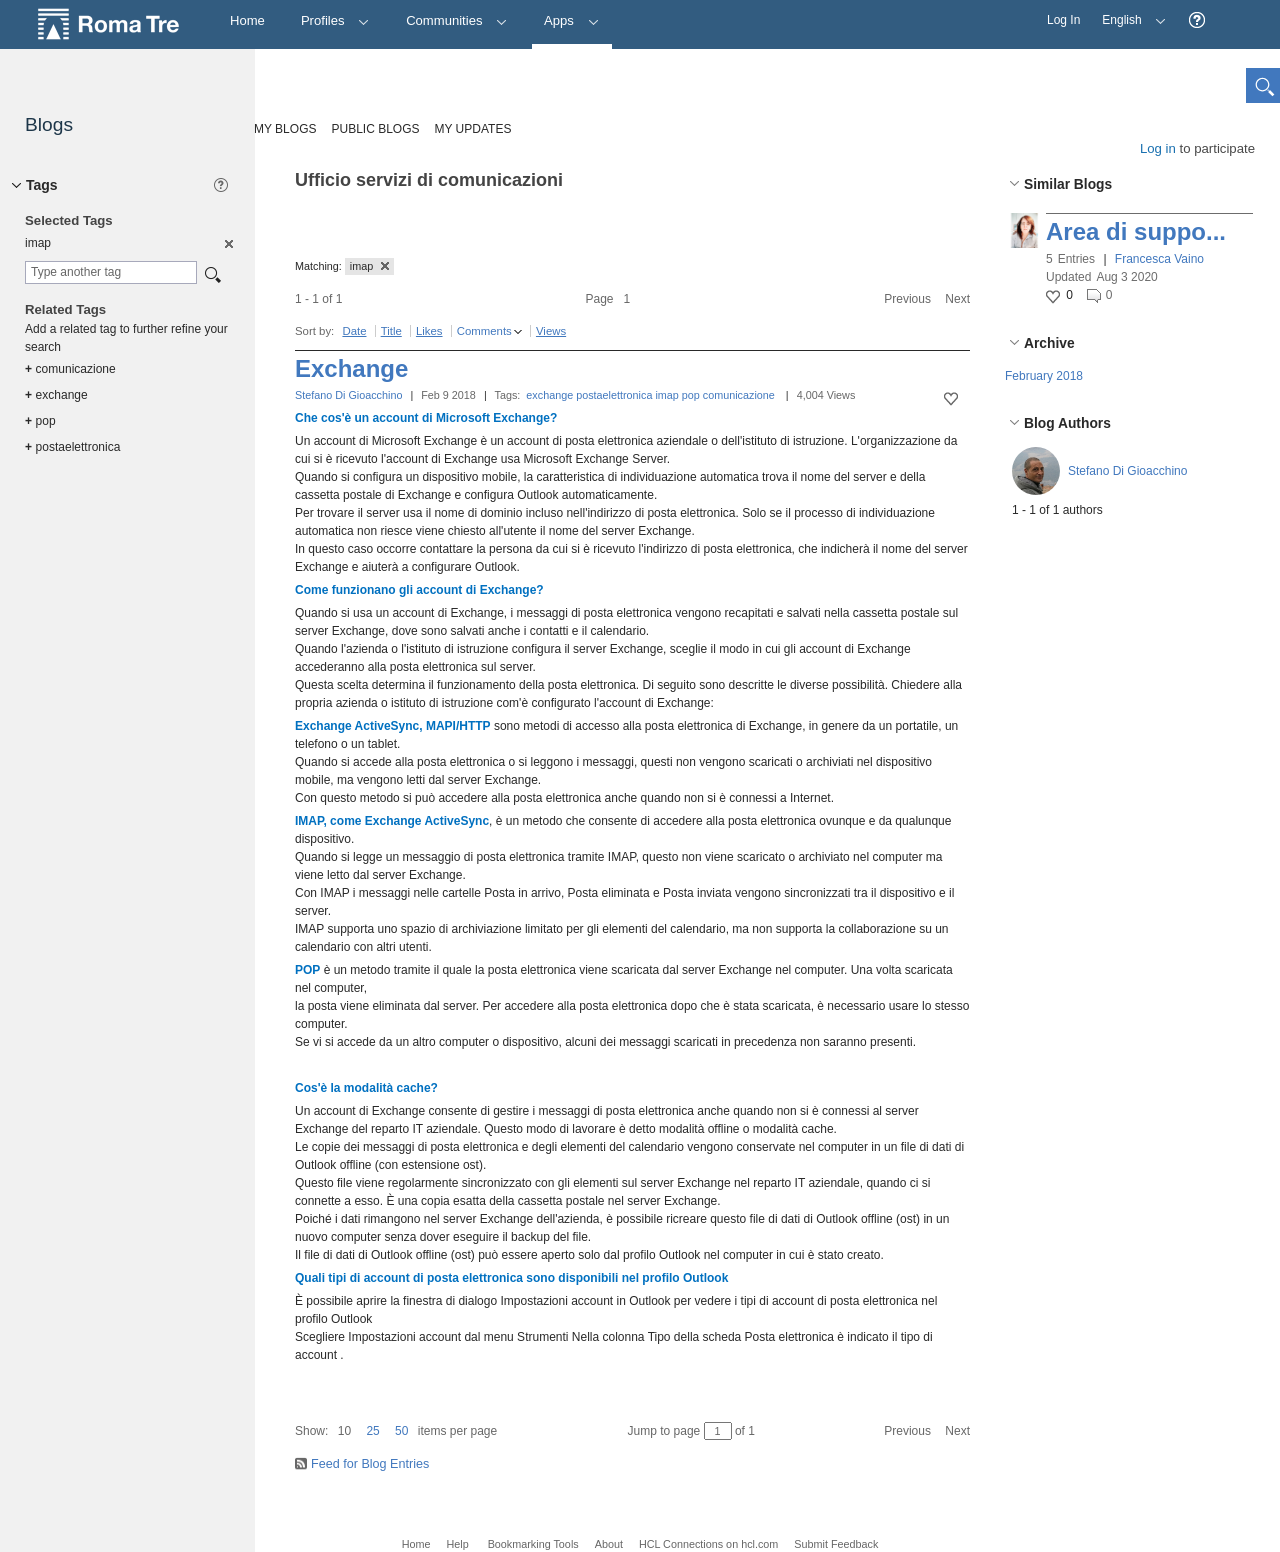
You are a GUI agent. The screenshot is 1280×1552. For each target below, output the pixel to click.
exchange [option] (56, 395)
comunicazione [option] (70, 369)
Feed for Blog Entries (370, 1464)
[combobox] (111, 272)
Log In (1063, 20)
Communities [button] (457, 20)
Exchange (351, 368)
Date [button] (354, 331)
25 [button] (372, 1431)
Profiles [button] (335, 20)
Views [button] (551, 331)
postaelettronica (614, 395)
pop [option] (40, 421)
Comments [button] (484, 331)
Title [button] (391, 331)
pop (691, 395)
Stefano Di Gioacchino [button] (1127, 471)
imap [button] (369, 266)
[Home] (247, 21)
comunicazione (739, 395)
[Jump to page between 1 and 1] (718, 1431)
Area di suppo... (1136, 231)
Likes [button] (429, 331)
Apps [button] (571, 20)
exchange (549, 395)
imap (666, 395)
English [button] (1129, 13)
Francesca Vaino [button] (1159, 259)
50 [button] (401, 1431)
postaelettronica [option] (72, 447)
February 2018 (1044, 376)
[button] (1197, 20)
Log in (1158, 148)
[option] (227, 243)
